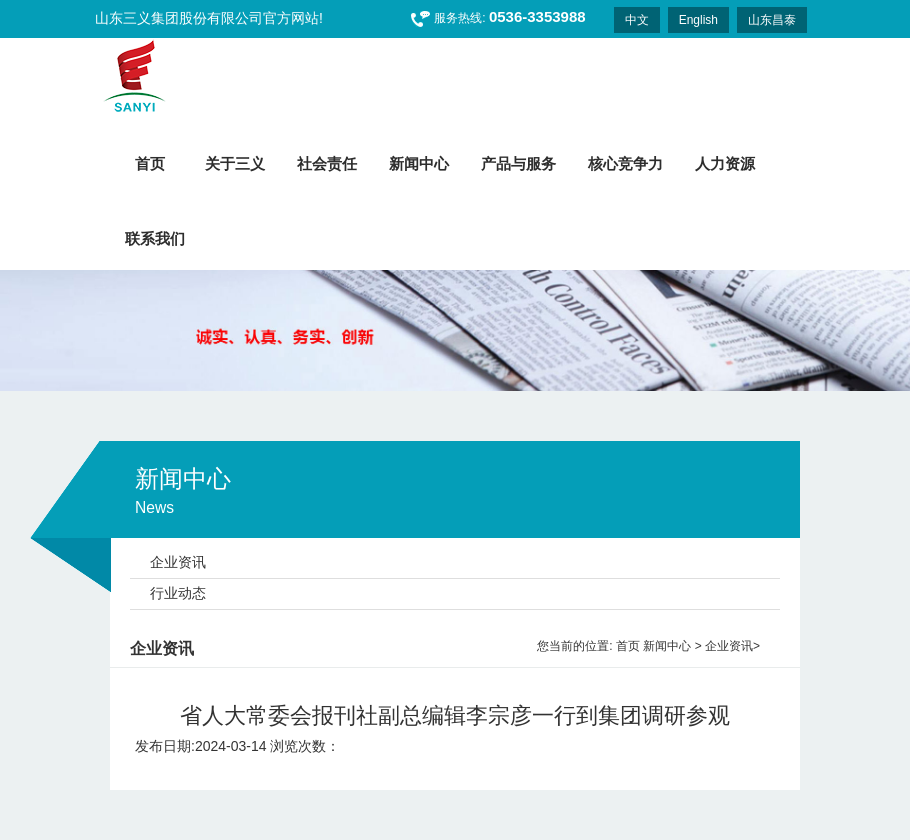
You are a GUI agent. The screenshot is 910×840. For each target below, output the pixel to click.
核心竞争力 (625, 163)
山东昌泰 (772, 20)
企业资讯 (178, 562)
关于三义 (235, 163)
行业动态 (178, 593)
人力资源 (725, 163)
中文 (637, 20)
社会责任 (327, 163)
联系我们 (155, 238)
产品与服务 (518, 163)
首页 (628, 646)
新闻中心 (419, 163)
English (698, 20)
